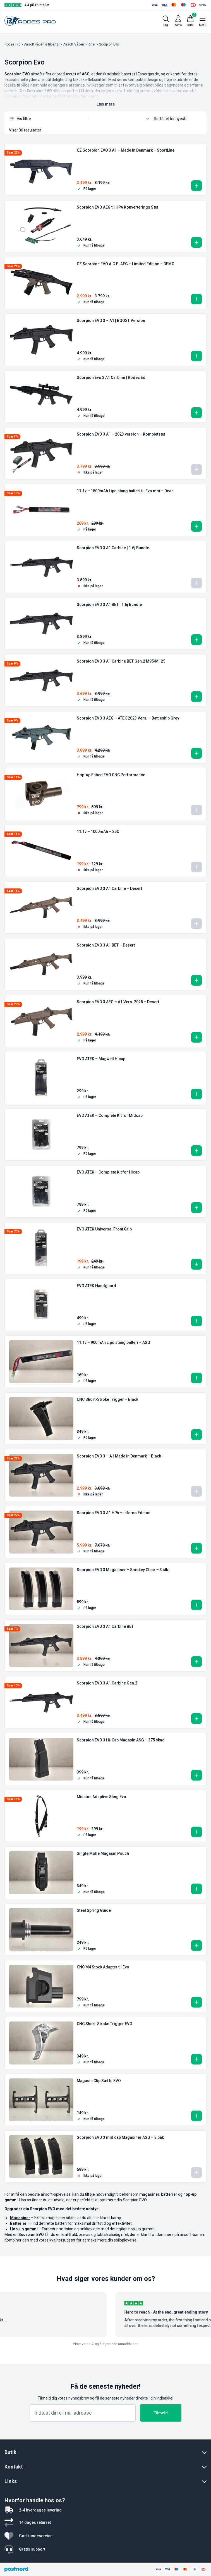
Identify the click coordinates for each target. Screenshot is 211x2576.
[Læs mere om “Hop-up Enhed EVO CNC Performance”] (196, 810)
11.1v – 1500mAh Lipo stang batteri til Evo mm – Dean (125, 491)
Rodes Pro (12, 44)
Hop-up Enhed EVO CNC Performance (111, 775)
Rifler (91, 44)
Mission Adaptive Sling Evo (101, 1796)
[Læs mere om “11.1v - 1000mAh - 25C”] (196, 867)
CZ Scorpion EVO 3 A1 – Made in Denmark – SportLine (125, 150)
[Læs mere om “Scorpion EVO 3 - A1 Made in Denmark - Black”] (196, 1491)
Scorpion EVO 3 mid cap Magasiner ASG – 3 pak (120, 2137)
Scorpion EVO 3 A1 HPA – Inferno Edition (113, 1513)
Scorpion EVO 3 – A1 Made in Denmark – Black (119, 1456)
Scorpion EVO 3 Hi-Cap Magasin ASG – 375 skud (121, 1740)
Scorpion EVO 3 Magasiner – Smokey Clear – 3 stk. (123, 1569)
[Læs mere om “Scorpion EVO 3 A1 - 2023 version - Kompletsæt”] (196, 469)
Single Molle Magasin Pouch (103, 1853)
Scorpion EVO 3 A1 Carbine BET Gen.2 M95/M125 (121, 661)
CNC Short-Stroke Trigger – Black (107, 1399)
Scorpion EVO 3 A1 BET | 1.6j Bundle (109, 604)
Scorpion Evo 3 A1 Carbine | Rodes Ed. (112, 377)
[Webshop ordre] (173, 119)
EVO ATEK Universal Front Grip (104, 1229)
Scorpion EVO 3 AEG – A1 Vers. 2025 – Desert (118, 1002)
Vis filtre (20, 118)
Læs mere (106, 104)
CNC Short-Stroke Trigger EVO (104, 2023)
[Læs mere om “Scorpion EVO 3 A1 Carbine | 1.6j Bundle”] (196, 583)
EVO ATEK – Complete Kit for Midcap (110, 1115)
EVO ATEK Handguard (96, 1286)
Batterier (18, 2223)
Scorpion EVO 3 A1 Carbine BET (105, 1626)
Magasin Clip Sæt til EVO (99, 2080)
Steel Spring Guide (94, 1910)
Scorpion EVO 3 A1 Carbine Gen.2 (107, 1683)
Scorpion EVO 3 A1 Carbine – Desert (109, 888)
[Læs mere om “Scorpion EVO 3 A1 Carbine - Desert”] (196, 923)
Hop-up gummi (24, 2229)
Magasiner (20, 2218)
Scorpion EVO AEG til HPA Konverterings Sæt (117, 207)
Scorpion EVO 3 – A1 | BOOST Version (111, 320)
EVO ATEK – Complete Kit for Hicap (108, 1172)
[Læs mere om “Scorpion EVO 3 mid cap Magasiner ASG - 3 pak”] (196, 2172)
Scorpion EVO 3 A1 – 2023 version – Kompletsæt (121, 434)
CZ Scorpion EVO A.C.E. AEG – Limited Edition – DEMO (125, 264)
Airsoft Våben (73, 44)
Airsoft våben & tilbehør (41, 44)
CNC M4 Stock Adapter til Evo (103, 1967)
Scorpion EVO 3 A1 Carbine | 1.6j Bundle (113, 548)
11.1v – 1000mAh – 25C (98, 831)
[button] (196, 185)
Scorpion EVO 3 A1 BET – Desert (106, 945)
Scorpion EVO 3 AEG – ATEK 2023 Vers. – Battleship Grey (128, 718)
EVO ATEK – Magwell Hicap (101, 1059)
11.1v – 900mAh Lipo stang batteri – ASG (113, 1342)
